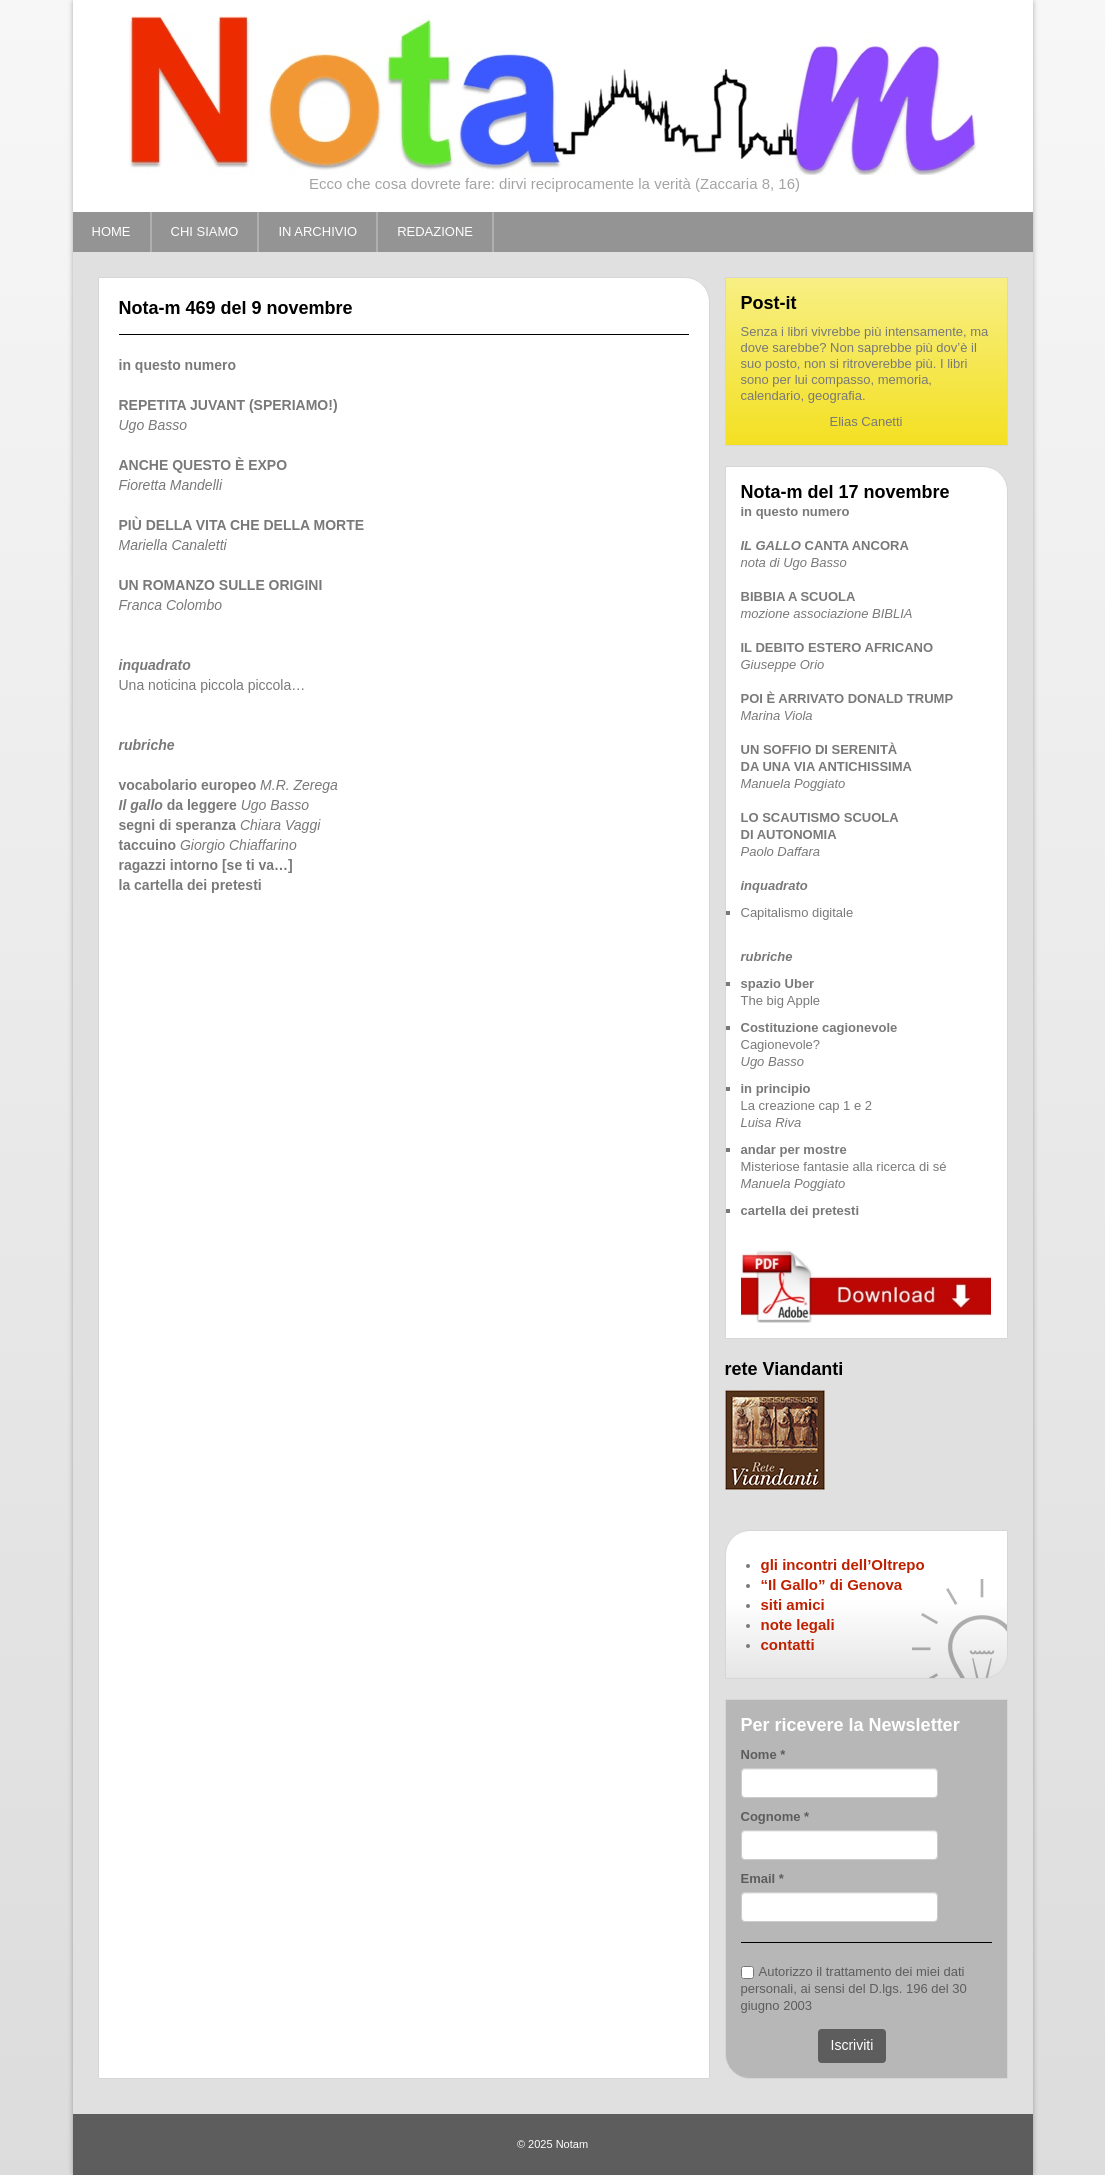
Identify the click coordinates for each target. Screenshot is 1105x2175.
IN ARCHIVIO (317, 231)
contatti (788, 1644)
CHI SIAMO (205, 231)
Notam (572, 2144)
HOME (111, 231)
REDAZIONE (435, 231)
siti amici (793, 1604)
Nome (763, 1754)
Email (762, 1878)
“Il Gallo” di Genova (832, 1584)
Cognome (775, 1816)
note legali (798, 1624)
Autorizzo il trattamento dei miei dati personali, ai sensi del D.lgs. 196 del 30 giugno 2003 (854, 1988)
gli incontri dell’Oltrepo (843, 1564)
